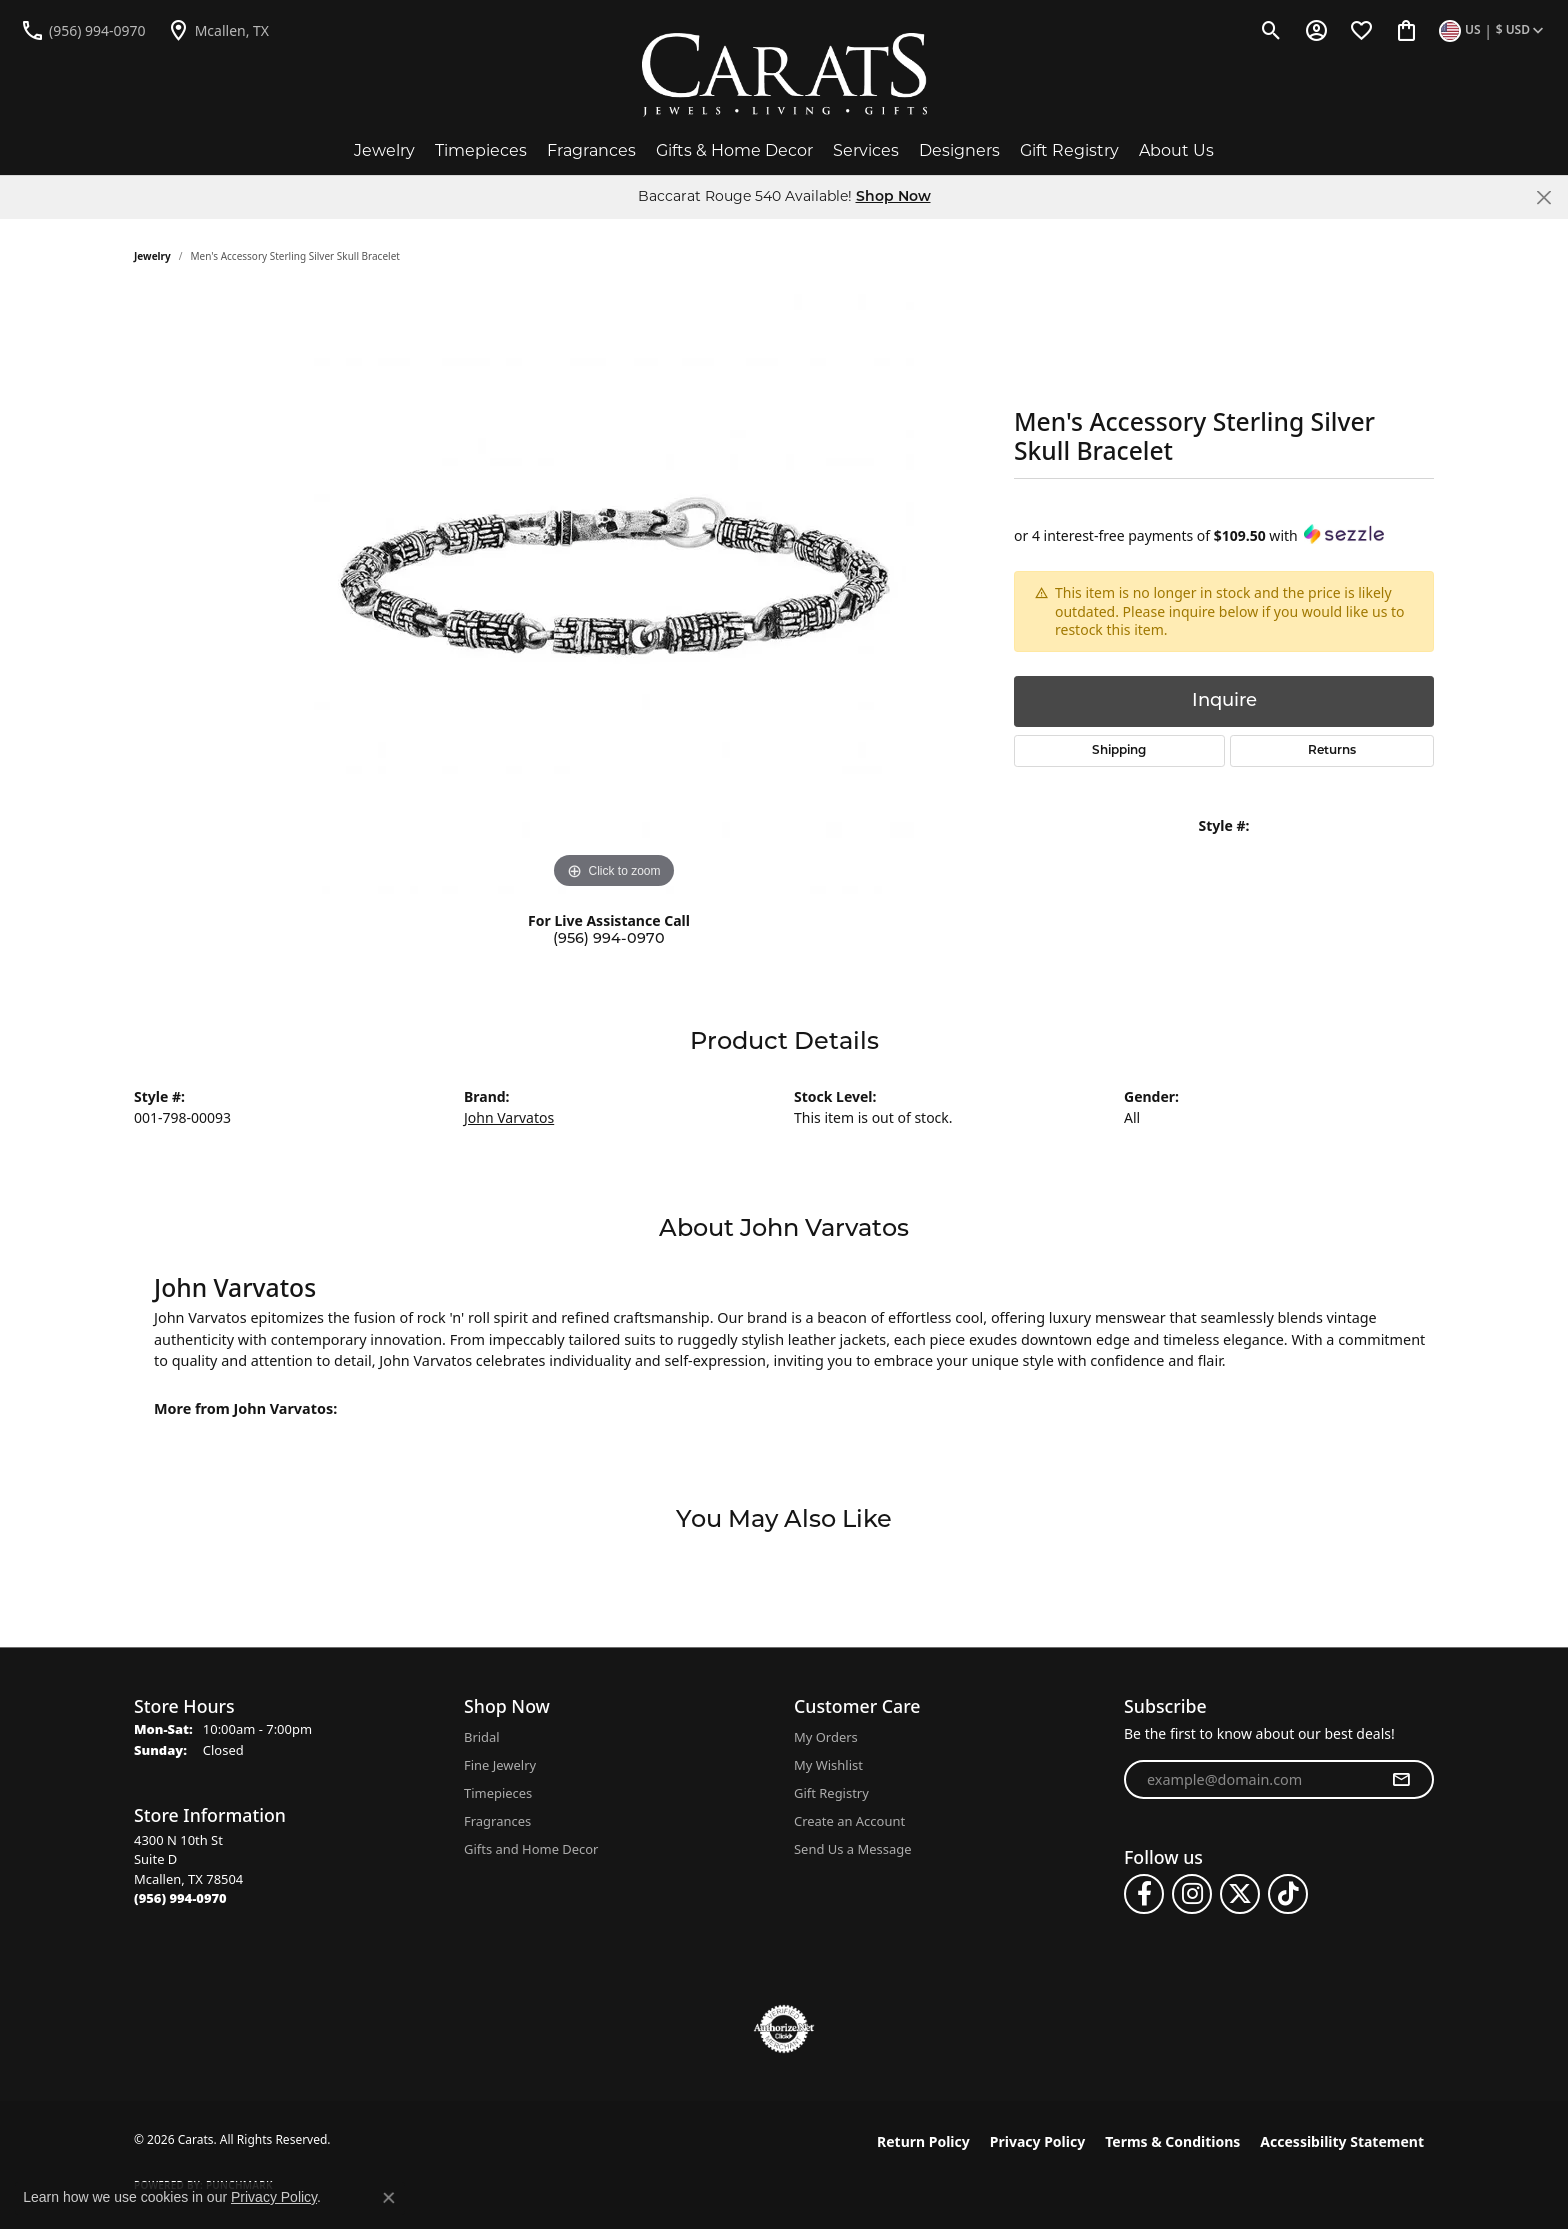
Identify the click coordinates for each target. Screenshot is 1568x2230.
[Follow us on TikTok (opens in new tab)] (1288, 1894)
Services (866, 150)
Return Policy (923, 2141)
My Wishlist (828, 1765)
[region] (614, 594)
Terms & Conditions (1172, 2141)
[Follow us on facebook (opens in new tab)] (1144, 1894)
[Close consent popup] (389, 2198)
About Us (1176, 150)
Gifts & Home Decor (734, 150)
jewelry (152, 256)
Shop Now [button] (893, 197)
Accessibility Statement (1342, 2141)
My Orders (826, 1737)
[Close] (1543, 197)
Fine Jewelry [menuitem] (500, 1765)
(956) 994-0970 (609, 939)
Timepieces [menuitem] (498, 1793)
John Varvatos (509, 1117)
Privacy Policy (1037, 2141)
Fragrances (591, 150)
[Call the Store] (180, 1898)
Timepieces (481, 150)
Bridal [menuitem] (482, 1737)
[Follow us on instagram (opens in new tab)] (1192, 1894)
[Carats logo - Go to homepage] (784, 75)
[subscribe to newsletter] (1401, 1780)
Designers (959, 150)
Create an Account (849, 1821)
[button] (1271, 30)
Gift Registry (1069, 150)
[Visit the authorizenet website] (784, 2029)
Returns (1332, 751)
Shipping (1119, 751)
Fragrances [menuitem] (497, 1821)
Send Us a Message (852, 1849)
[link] (83, 30)
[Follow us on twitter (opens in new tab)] (1240, 1894)
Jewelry (384, 150)
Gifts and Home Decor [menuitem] (531, 1849)
